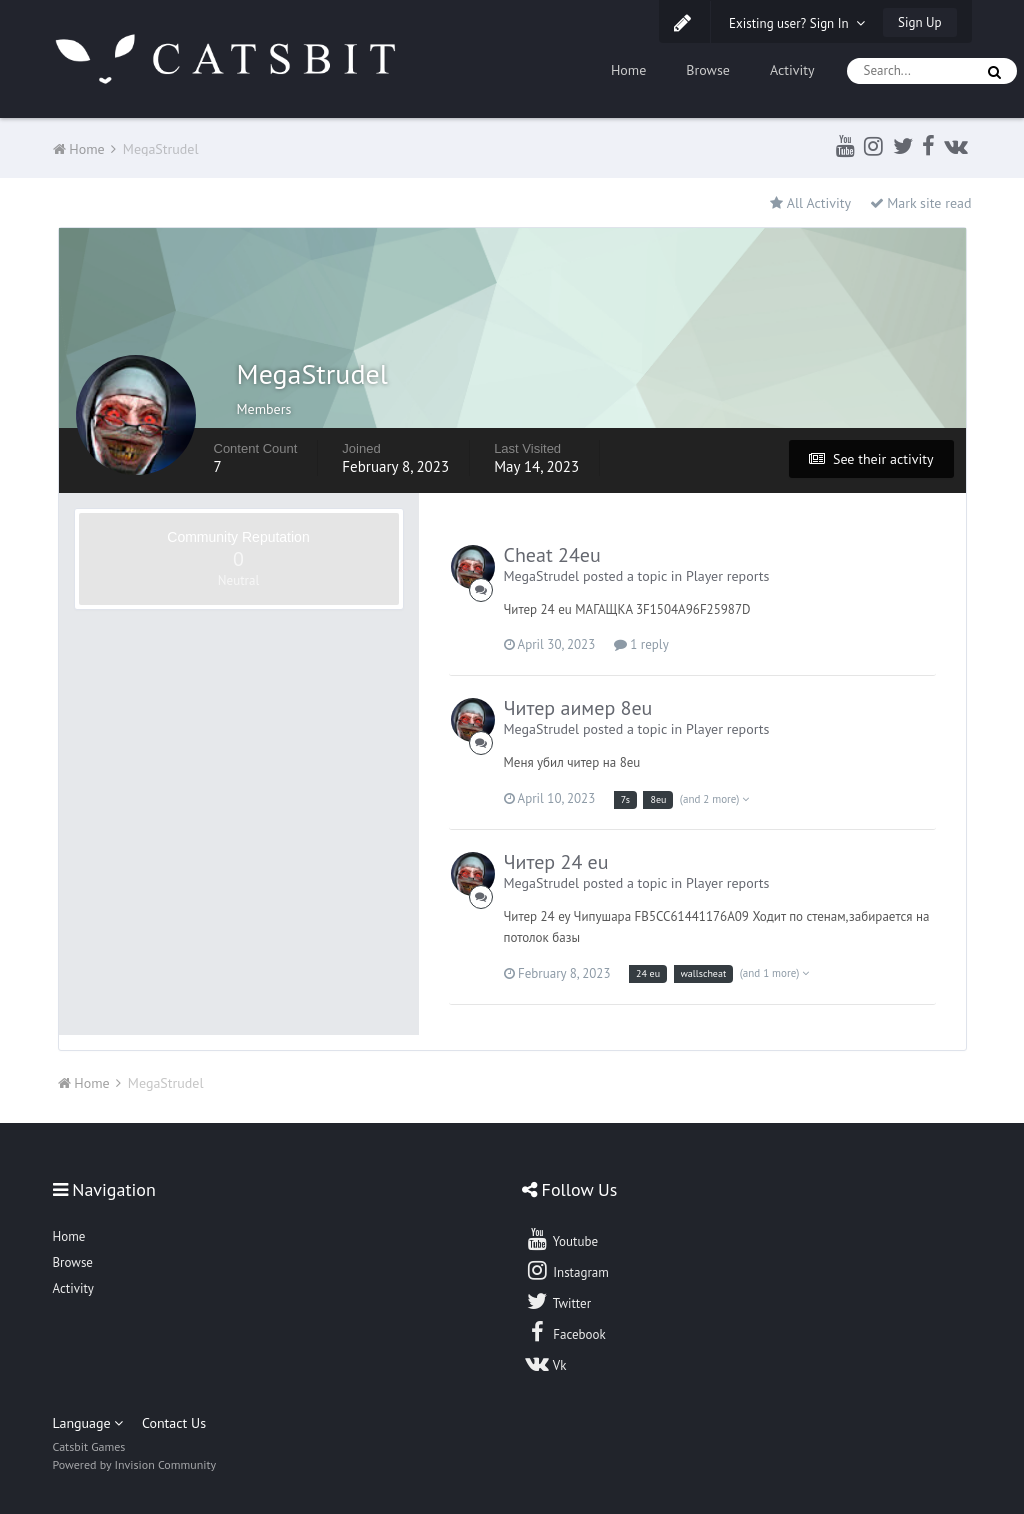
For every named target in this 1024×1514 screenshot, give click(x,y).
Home (628, 70)
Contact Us (174, 1423)
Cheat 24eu (552, 555)
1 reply (641, 644)
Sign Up (919, 22)
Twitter (558, 1301)
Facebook (565, 1332)
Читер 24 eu (556, 862)
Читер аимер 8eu (578, 708)
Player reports (728, 576)
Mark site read (921, 203)
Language (88, 1423)
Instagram (567, 1270)
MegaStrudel (542, 576)
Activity (792, 70)
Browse (708, 70)
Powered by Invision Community (135, 1464)
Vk (546, 1363)
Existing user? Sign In (797, 23)
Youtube (561, 1239)
